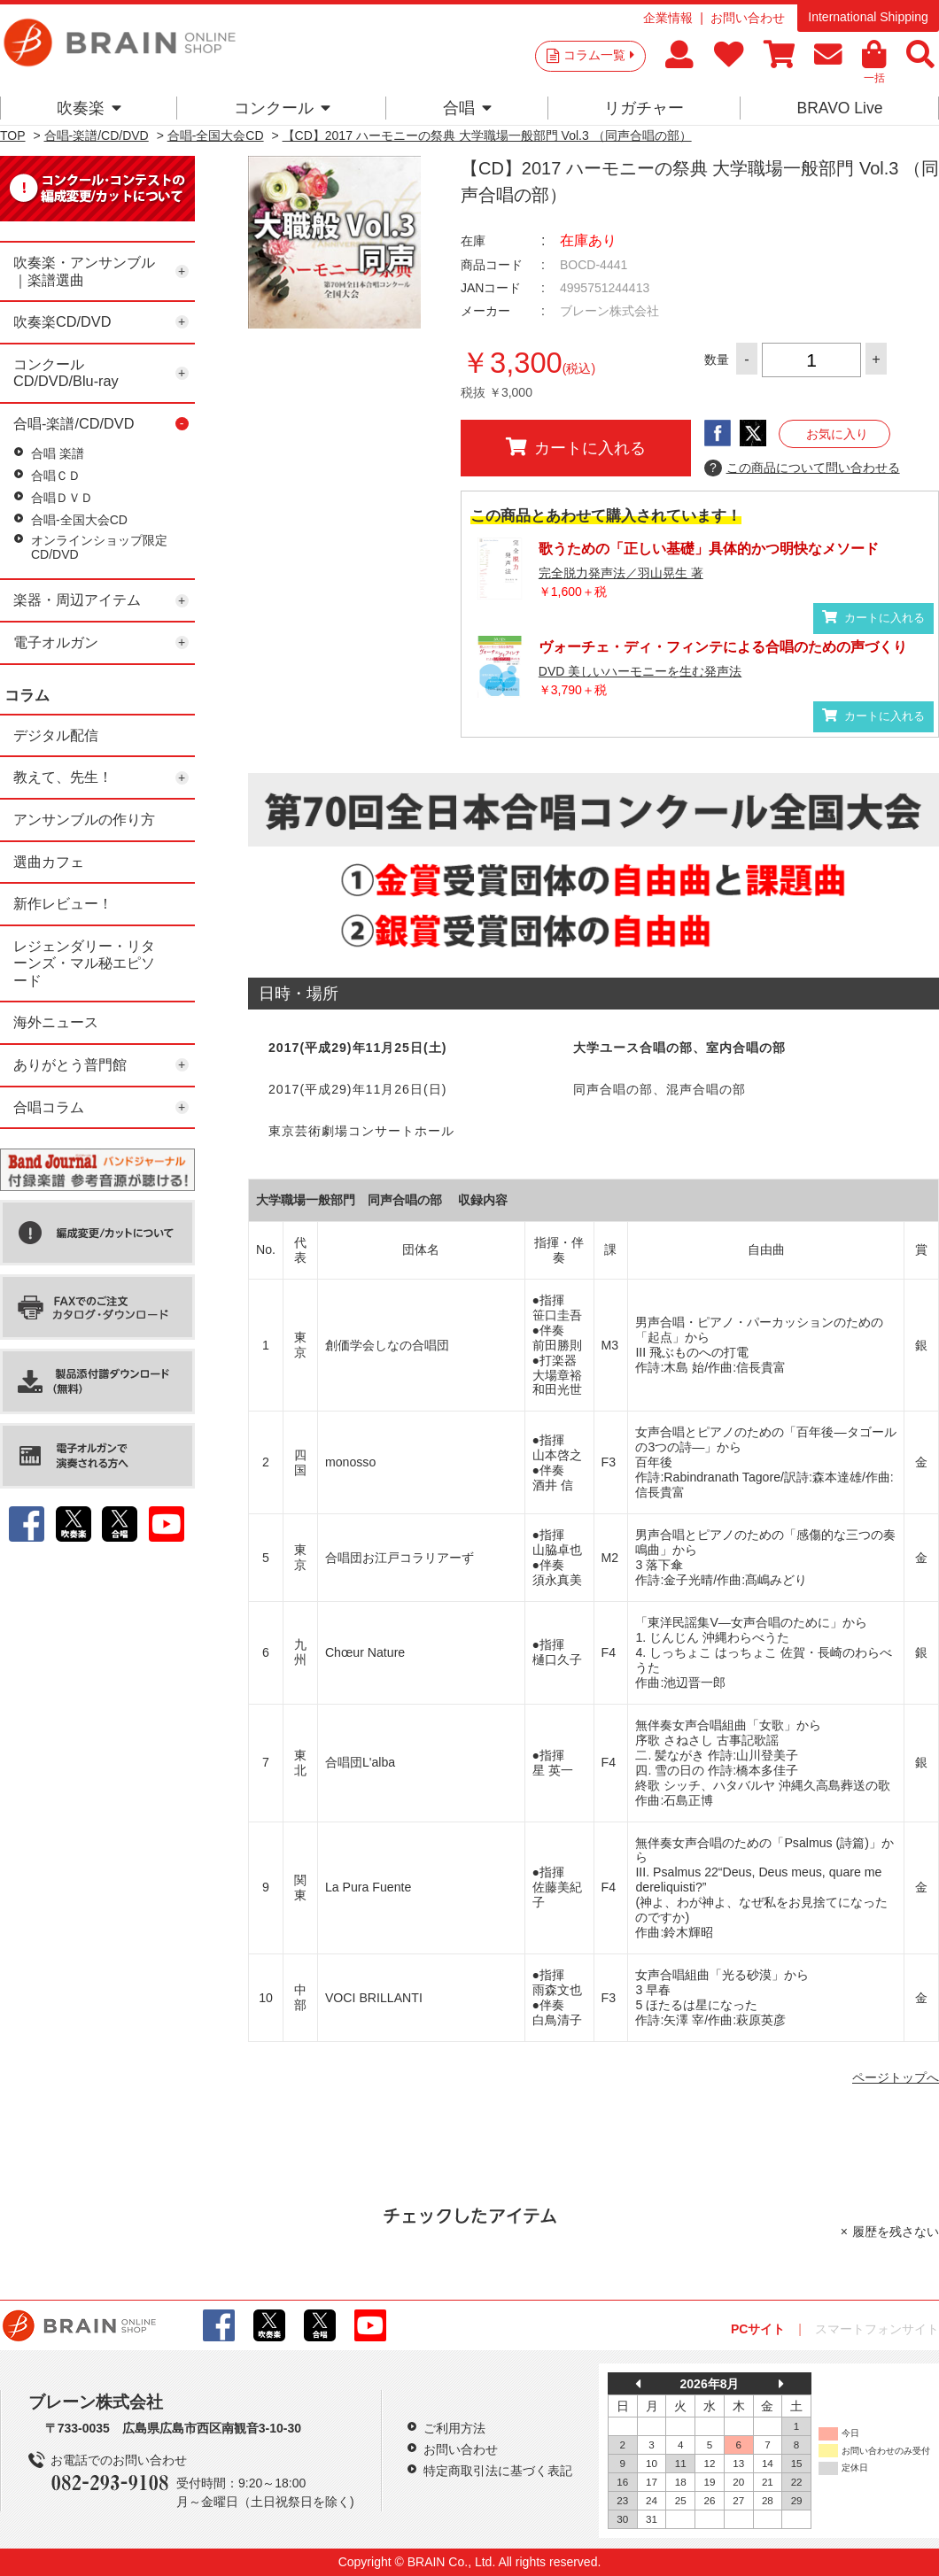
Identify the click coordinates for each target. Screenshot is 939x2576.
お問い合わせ (747, 18)
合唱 (467, 108)
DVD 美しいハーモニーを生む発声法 (640, 671)
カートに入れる (576, 447)
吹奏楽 (89, 108)
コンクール (282, 108)
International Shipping (867, 17)
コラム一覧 (598, 55)
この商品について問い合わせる (802, 468)
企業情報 (668, 18)
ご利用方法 (454, 2428)
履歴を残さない (895, 2231)
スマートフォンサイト (877, 2329)
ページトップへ (895, 2077)
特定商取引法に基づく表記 (497, 2471)
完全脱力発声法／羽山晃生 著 (621, 573)
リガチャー (644, 108)
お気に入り (837, 434)
